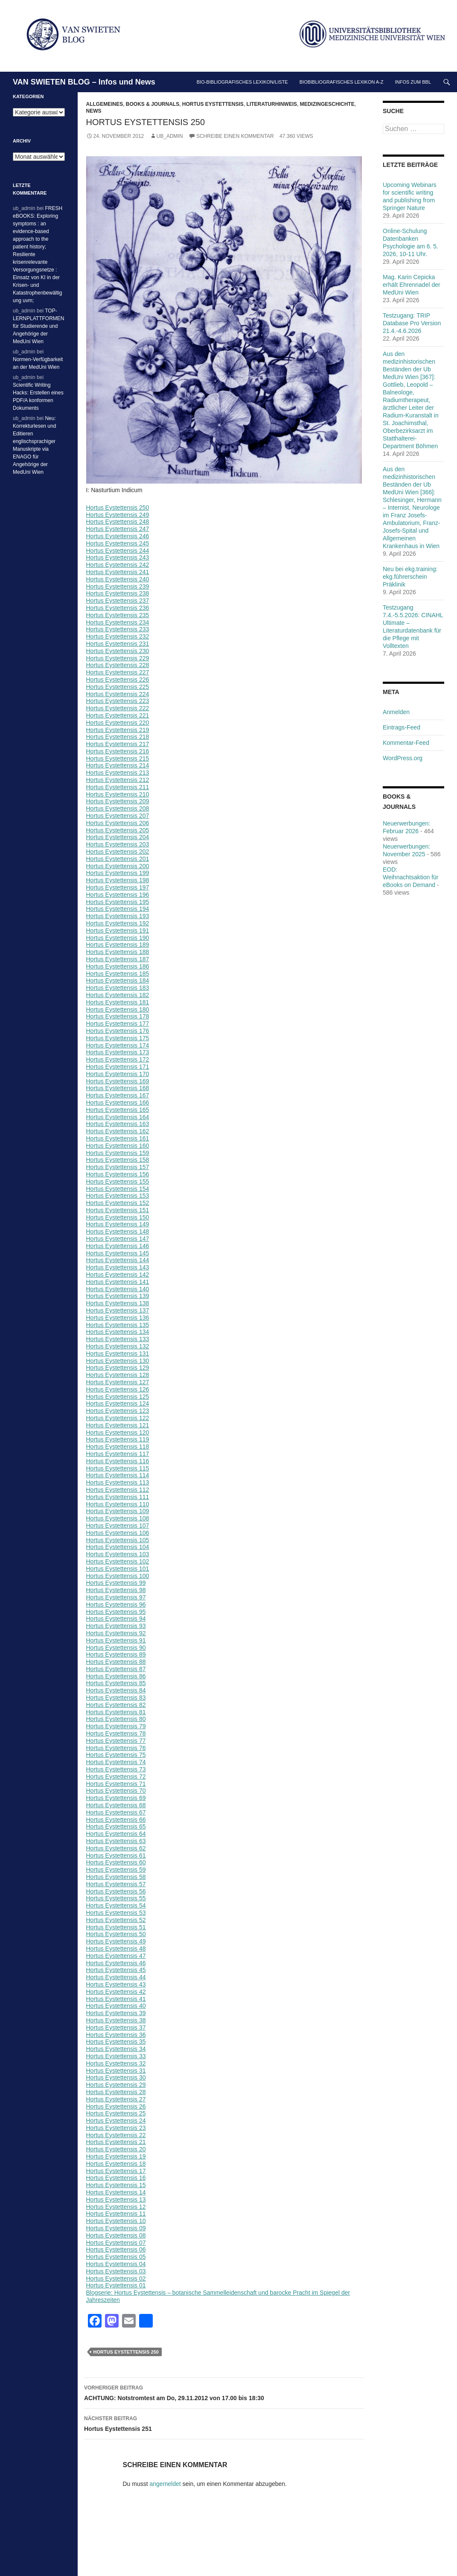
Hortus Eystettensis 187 (117, 959)
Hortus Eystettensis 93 (116, 1625)
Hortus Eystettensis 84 (116, 1690)
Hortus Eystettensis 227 (117, 672)
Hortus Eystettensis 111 (117, 1497)
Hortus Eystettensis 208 (117, 808)
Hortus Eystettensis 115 (117, 1468)
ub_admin (170, 136)
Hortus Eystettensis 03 (116, 2271)
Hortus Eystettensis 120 (117, 1432)
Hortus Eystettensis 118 (117, 1446)
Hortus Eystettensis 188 (117, 951)
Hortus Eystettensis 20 (116, 2149)
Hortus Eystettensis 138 (117, 1303)
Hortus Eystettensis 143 (117, 1267)
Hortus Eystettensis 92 (116, 1633)
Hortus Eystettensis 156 (117, 1174)
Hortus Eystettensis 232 (117, 636)
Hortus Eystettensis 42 (116, 1991)
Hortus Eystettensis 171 (117, 1066)
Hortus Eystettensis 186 (117, 966)
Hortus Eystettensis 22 (116, 2135)
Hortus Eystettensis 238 (117, 593)
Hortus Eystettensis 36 (116, 2034)
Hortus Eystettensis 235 (117, 615)
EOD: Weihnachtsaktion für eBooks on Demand (410, 877)
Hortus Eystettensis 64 (116, 1833)
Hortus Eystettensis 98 (116, 1590)
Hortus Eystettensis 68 (116, 1805)
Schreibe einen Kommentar (235, 136)
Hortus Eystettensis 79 (116, 1726)
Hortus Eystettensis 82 (116, 1704)
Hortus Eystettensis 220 (117, 722)
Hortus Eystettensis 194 (117, 908)
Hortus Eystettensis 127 (117, 1382)
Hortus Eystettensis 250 (117, 507)
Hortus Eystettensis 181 (117, 1002)
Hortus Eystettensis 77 (116, 1740)
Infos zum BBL (413, 82)
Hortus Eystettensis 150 (117, 1217)
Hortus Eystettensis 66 (116, 1819)
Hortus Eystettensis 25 (116, 2113)
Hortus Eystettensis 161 (117, 1138)
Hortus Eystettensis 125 (117, 1396)
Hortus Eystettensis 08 (116, 2235)
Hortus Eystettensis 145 (117, 1253)
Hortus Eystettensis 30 (116, 2077)
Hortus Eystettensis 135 (117, 1325)
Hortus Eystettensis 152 (117, 1202)
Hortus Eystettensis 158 (117, 1159)
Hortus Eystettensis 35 (116, 2041)
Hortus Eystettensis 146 (117, 1246)
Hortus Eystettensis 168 (117, 1088)
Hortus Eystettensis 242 (117, 564)
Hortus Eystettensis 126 (117, 1389)
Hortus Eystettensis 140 (117, 1289)
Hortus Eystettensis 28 (116, 2092)
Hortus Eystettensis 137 (117, 1310)
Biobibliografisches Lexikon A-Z (342, 82)
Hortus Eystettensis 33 (116, 2056)
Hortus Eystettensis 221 (117, 715)
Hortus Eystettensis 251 (224, 2422)
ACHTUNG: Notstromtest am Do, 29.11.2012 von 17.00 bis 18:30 (224, 2392)
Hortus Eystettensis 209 (117, 801)
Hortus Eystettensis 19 (116, 2156)
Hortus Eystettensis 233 (117, 629)
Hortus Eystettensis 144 (117, 1260)
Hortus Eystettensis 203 (117, 844)
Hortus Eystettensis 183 (117, 987)
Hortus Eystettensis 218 (117, 736)
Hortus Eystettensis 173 (117, 1052)
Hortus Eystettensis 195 (117, 902)
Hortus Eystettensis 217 (117, 744)
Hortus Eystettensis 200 (117, 866)
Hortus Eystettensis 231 (117, 643)
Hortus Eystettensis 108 (117, 1518)
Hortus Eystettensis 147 (117, 1238)
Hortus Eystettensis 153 (117, 1195)
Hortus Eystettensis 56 (116, 1891)
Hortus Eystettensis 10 (116, 2220)
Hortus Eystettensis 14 (116, 2192)
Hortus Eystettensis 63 (116, 1841)
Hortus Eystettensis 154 (117, 1188)
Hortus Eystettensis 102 (117, 1561)
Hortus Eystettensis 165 (117, 1109)
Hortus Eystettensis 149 (117, 1224)
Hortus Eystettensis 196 (117, 894)
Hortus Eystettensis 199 (117, 872)
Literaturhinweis (272, 104)
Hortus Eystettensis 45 (116, 1969)
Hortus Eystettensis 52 (116, 1920)
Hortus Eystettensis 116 (117, 1461)
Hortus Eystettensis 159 (117, 1152)
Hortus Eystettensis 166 (117, 1102)
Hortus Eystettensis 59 (116, 1869)
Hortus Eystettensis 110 (117, 1504)
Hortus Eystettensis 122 (117, 1418)
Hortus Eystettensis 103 (117, 1554)
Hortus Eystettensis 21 (116, 2141)
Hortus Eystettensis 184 (117, 980)
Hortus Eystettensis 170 (117, 1074)
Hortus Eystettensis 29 (116, 2084)
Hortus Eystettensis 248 (117, 521)
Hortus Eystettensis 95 (116, 1611)
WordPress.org (402, 758)
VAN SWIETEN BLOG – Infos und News (84, 82)
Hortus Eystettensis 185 (117, 973)
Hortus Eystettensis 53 (116, 1912)
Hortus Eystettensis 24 (116, 2120)
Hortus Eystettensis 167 (117, 1095)
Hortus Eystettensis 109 (117, 1511)
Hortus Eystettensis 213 (117, 772)
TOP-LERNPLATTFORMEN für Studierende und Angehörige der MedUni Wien (38, 326)
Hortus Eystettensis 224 (117, 694)
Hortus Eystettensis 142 (117, 1274)
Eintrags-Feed (401, 727)
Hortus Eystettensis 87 (116, 1669)
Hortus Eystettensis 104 (117, 1546)
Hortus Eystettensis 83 (116, 1697)
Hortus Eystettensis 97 (116, 1597)
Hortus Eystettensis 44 (116, 1977)
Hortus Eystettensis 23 (116, 2127)
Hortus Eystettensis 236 (117, 607)
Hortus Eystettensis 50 (116, 1934)
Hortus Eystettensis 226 (117, 679)
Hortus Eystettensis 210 (117, 794)
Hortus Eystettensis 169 (117, 1081)
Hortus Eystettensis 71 (116, 1783)
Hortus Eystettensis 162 (117, 1131)
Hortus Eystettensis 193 (117, 916)
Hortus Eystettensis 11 (116, 2213)
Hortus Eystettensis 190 (117, 937)
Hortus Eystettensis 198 (117, 880)
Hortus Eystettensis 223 (117, 700)
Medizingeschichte (327, 104)
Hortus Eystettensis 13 (116, 2199)
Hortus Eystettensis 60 (116, 1862)
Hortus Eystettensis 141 (117, 1281)
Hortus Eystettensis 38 (116, 2020)
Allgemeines (104, 104)
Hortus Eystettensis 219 (117, 729)
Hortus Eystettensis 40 (116, 2005)
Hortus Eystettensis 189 (117, 944)
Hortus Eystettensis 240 (117, 579)
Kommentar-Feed (406, 742)
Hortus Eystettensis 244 (117, 550)
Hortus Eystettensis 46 (116, 1963)
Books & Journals (152, 104)
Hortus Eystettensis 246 (117, 536)
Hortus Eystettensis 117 (117, 1453)
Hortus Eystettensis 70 (116, 1790)
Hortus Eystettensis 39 (116, 2013)
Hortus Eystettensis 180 (117, 1009)
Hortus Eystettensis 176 (117, 1030)
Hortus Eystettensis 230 (117, 651)
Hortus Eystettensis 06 (116, 2249)
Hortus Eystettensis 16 (116, 2177)
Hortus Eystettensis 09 (116, 2228)
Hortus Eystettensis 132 (117, 1346)
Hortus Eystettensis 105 (117, 1540)
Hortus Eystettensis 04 (116, 2264)
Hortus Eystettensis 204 (117, 837)
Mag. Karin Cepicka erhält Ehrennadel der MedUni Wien (411, 285)
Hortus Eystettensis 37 (116, 2027)
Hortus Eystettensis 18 (116, 2163)
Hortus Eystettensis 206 (117, 823)
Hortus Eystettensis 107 (117, 1525)
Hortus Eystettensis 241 (117, 572)
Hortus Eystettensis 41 (116, 1998)
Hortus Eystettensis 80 (116, 1718)
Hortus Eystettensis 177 (117, 1023)
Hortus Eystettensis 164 (117, 1117)
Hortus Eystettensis (213, 104)
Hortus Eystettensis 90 (116, 1647)
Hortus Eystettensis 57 (116, 1884)
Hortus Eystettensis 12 (116, 2206)
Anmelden (396, 712)
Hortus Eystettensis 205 (117, 830)
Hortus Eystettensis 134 (117, 1331)
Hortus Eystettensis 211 (117, 787)
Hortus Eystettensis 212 (117, 779)
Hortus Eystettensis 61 (116, 1855)
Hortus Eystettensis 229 (117, 658)
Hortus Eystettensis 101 (117, 1568)
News (94, 111)
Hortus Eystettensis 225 (117, 686)
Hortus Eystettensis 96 (116, 1604)
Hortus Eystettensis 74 (116, 1762)
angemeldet (165, 2483)
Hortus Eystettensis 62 (116, 1848)
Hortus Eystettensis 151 (117, 1210)
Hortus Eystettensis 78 (116, 1733)
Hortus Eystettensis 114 (117, 1475)
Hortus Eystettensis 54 (116, 1905)
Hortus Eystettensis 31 (116, 2070)
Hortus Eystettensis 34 (116, 2048)
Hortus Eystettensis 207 (117, 815)
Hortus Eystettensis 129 (117, 1367)
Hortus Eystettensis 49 (116, 1941)
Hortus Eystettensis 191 (117, 930)
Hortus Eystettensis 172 (117, 1059)
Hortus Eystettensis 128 (117, 1374)
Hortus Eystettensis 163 (117, 1123)
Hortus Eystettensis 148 (117, 1231)
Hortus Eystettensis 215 (117, 758)
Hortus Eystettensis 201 (117, 858)
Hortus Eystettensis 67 (116, 1812)
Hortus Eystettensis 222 (117, 708)
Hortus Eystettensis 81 (116, 1712)
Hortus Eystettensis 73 (116, 1769)
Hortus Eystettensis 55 (116, 1898)
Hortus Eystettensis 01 (116, 2285)
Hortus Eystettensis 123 (117, 1410)
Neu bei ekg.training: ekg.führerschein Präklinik (410, 577)
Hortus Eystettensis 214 (117, 765)
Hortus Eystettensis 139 (117, 1295)
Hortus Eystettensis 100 (117, 1575)
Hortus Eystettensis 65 (116, 1826)
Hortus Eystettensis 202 (117, 851)
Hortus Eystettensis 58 (116, 1876)
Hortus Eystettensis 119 (117, 1439)
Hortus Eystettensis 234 (117, 622)
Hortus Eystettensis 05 (116, 2256)
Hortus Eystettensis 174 (117, 1045)
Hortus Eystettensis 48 (116, 1948)
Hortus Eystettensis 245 (117, 543)
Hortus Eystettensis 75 (116, 1754)
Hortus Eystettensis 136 (117, 1317)
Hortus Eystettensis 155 (117, 1181)
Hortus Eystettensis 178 (117, 1016)
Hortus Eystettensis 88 (116, 1661)
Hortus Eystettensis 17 (116, 2171)
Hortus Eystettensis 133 (117, 1339)
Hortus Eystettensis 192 (117, 923)
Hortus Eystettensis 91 (116, 1640)
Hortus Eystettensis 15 (116, 2185)
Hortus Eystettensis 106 (117, 1532)
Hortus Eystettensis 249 (117, 514)
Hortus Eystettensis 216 (117, 751)
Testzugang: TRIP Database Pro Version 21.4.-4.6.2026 (412, 323)
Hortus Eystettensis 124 (117, 1403)
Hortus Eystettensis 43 (116, 1984)
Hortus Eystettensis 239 (117, 586)
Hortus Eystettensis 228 (117, 665)
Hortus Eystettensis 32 (116, 2063)
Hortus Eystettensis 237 (117, 600)
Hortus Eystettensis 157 (117, 1167)
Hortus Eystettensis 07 (116, 2242)
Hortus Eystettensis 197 (117, 887)
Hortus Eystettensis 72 (116, 1776)
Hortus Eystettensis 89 (116, 1654)
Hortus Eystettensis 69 (116, 1797)
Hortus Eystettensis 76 (116, 1748)
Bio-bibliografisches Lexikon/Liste (242, 82)
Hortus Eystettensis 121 (117, 1425)
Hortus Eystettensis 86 (116, 1676)
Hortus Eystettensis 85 (116, 1683)
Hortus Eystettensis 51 (116, 1927)
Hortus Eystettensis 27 (116, 2099)
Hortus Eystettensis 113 (117, 1482)
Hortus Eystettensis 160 (117, 1145)
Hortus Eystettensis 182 (117, 995)
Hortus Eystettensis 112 (117, 1489)
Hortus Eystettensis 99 (116, 1582)
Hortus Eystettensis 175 (117, 1038)
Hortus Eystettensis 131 (117, 1353)
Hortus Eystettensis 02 (116, 2278)
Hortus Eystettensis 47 (116, 1955)
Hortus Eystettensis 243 (117, 557)
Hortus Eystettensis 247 (117, 528)
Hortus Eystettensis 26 (116, 2106)
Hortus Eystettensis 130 (117, 1360)
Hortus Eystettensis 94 (116, 1618)
